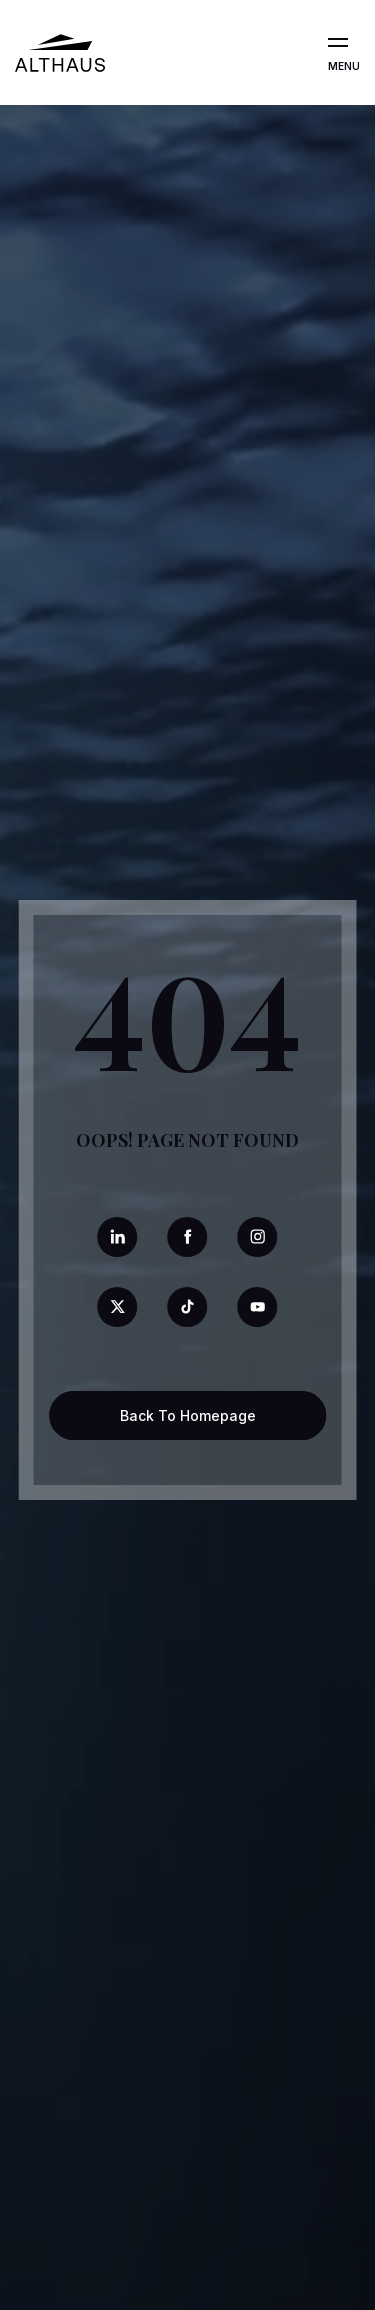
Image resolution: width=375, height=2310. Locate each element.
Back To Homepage (188, 1415)
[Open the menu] (338, 43)
